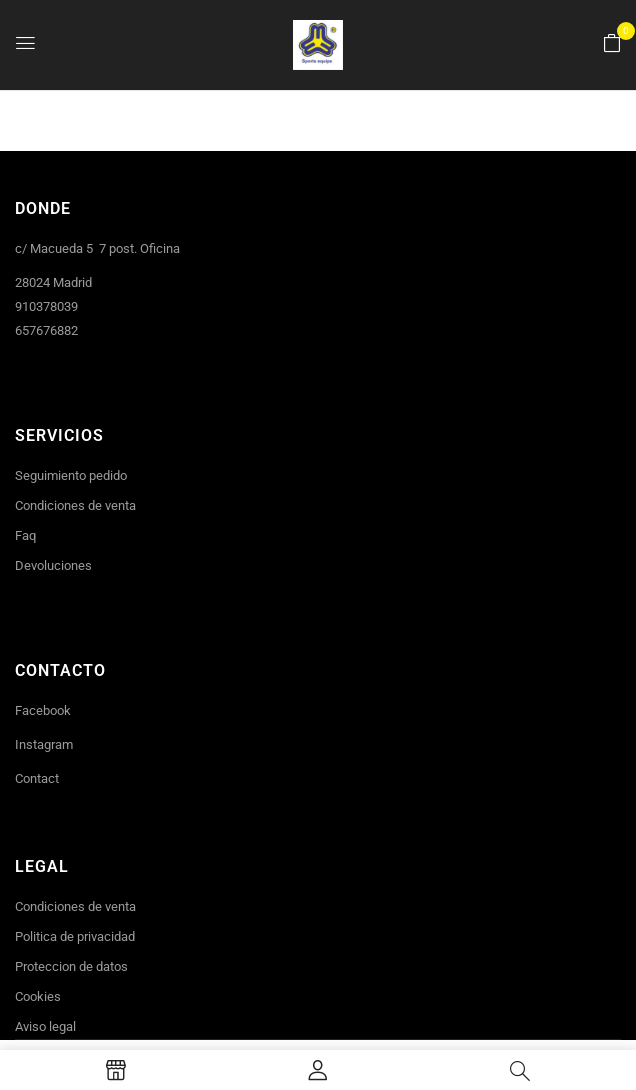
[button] (612, 44)
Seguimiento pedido (71, 475)
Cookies (38, 996)
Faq (25, 535)
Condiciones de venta (75, 505)
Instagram (44, 744)
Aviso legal (45, 1026)
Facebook (43, 710)
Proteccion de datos (71, 966)
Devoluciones (53, 565)
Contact (37, 778)
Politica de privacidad (75, 936)
